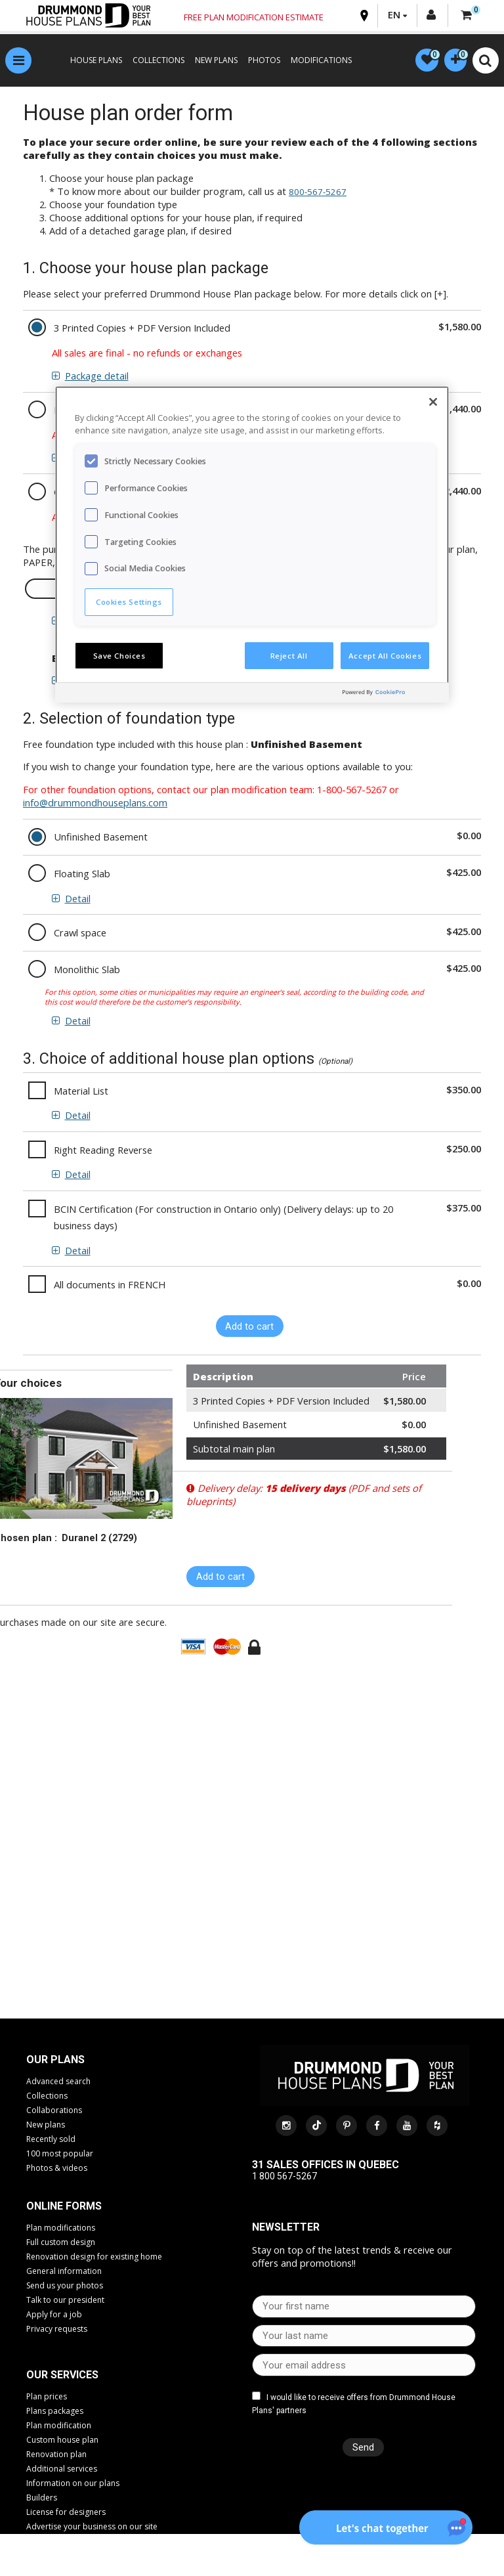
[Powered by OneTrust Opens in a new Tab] (392, 694)
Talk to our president (65, 2301)
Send (360, 2449)
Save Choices (119, 656)
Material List (81, 1092)
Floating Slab (82, 875)
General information (64, 2272)
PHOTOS (259, 62)
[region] (252, 544)
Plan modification (58, 2427)
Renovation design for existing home (94, 2257)
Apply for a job (54, 2315)
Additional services (61, 2470)
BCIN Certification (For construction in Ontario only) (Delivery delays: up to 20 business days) (223, 1219)
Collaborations (54, 2111)
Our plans (55, 2061)
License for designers (66, 2514)
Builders (41, 2499)
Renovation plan (56, 2456)
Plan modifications (60, 2229)
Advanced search (58, 2082)
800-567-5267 (317, 194)
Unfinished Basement (101, 838)
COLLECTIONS (153, 62)
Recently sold (50, 2140)
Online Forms (64, 2207)
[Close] (433, 401)
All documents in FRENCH (109, 1286)
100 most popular (59, 2154)
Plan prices (46, 2398)
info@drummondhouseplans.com (95, 804)
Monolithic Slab (87, 970)
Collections (47, 2097)
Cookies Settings (129, 602)
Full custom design (60, 2243)
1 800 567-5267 (284, 2178)
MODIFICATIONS (315, 62)
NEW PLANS (211, 62)
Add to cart (249, 1328)
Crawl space (80, 934)
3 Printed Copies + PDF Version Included (142, 329)
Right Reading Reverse (103, 1151)
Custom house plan (62, 2441)
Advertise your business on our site (92, 2528)
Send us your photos (64, 2286)
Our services (62, 2376)
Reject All (289, 656)
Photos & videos (56, 2169)
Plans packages (54, 2412)
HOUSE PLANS (91, 62)
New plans (45, 2125)
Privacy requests (56, 2330)
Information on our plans (72, 2485)
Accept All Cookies (384, 656)
